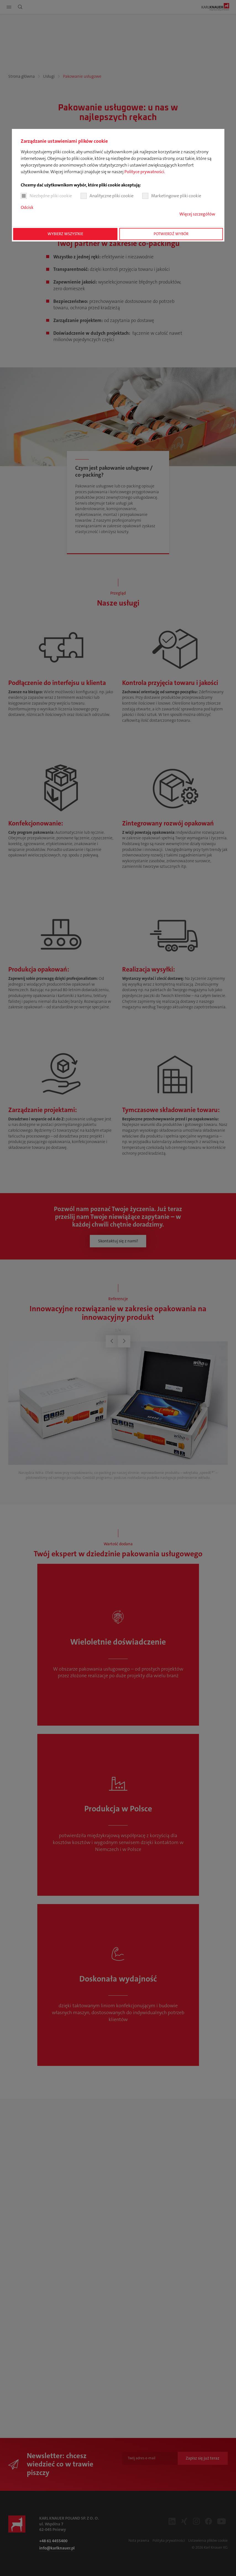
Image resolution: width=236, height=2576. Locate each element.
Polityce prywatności (144, 172)
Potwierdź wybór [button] (171, 234)
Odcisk (27, 207)
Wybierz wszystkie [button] (65, 234)
